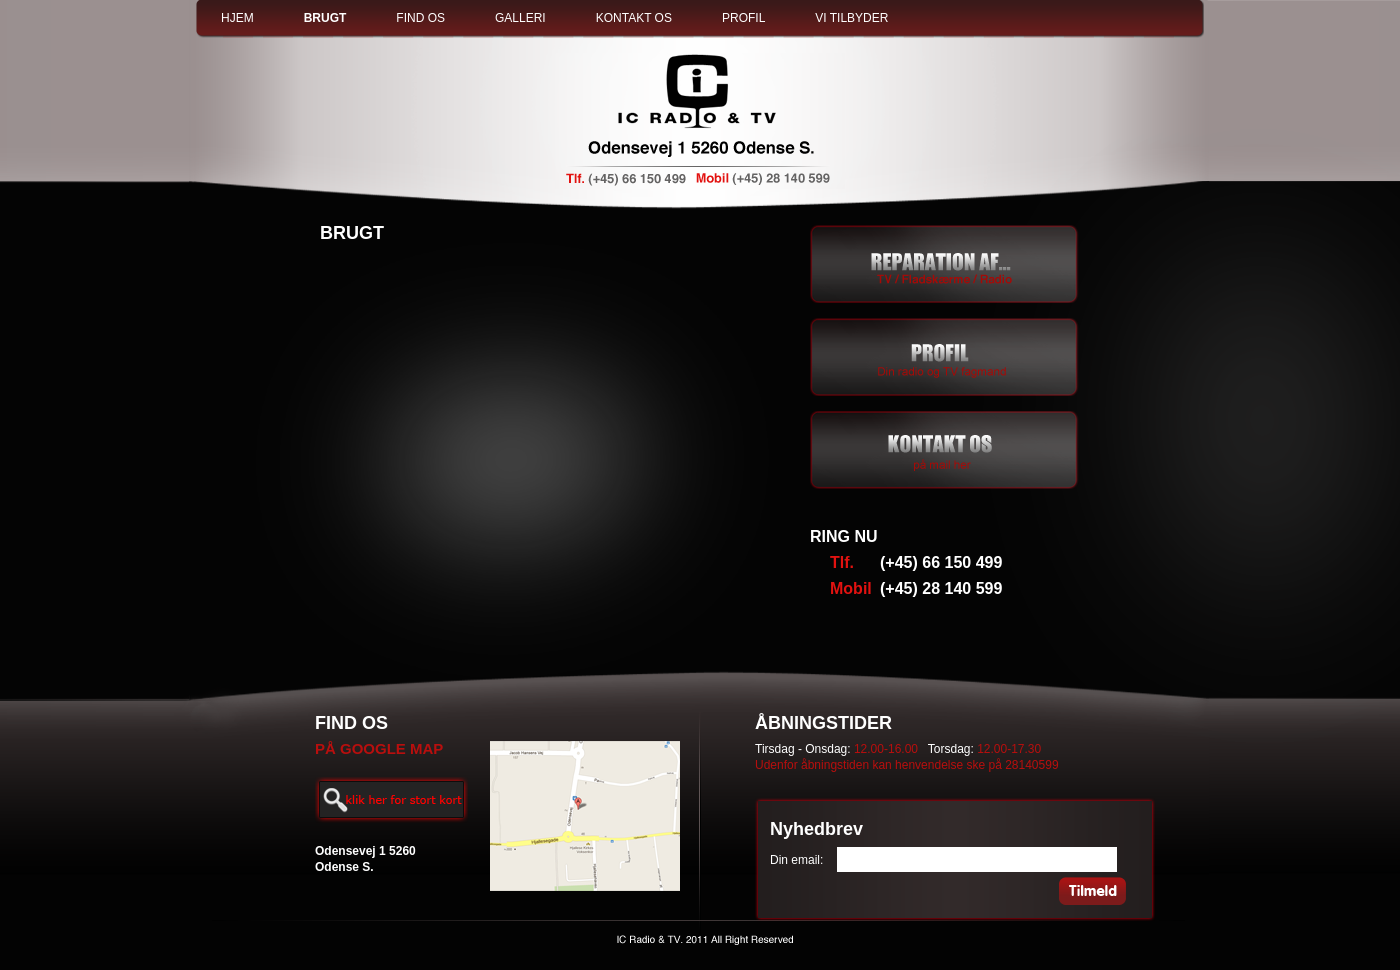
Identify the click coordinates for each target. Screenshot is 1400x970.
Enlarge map (391, 800)
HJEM (237, 18)
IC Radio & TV (700, 121)
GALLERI (520, 18)
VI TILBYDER (851, 18)
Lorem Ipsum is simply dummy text (945, 357)
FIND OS (420, 18)
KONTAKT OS (634, 18)
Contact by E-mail (945, 450)
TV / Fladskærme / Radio (945, 264)
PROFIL (743, 18)
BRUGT (325, 18)
